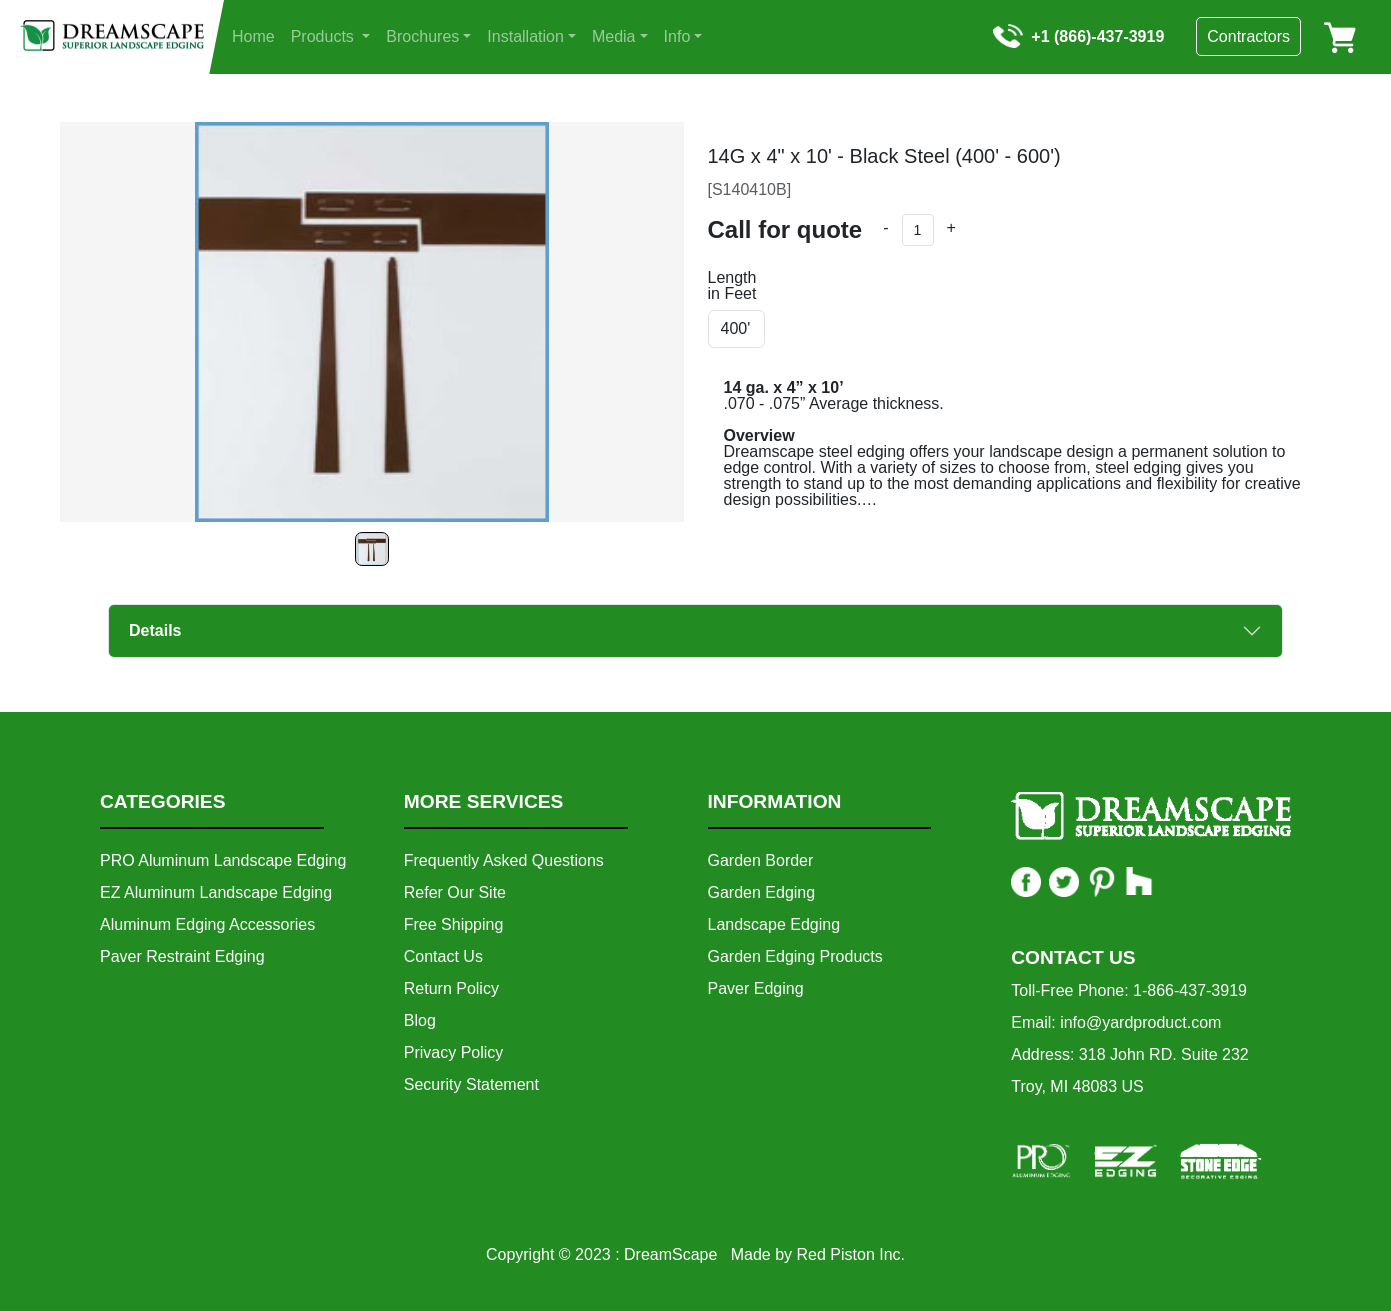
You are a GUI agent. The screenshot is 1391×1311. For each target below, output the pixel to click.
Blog (420, 1020)
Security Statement (471, 1084)
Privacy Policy (454, 1052)
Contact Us (443, 956)
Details (155, 630)
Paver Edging (756, 988)
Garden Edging (762, 892)
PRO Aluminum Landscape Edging (223, 860)
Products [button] (325, 36)
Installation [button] (525, 36)
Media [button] (614, 36)
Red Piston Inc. (851, 1254)
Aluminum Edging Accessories (207, 924)
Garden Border (761, 860)
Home (253, 36)
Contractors (1248, 36)
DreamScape (670, 1254)
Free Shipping (454, 924)
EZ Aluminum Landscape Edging (216, 892)
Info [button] (677, 36)
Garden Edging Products (795, 956)
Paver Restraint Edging (182, 956)
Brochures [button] (422, 36)
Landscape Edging (774, 924)
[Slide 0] (372, 549)
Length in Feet (732, 286)
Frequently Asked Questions (504, 860)
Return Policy (451, 988)
